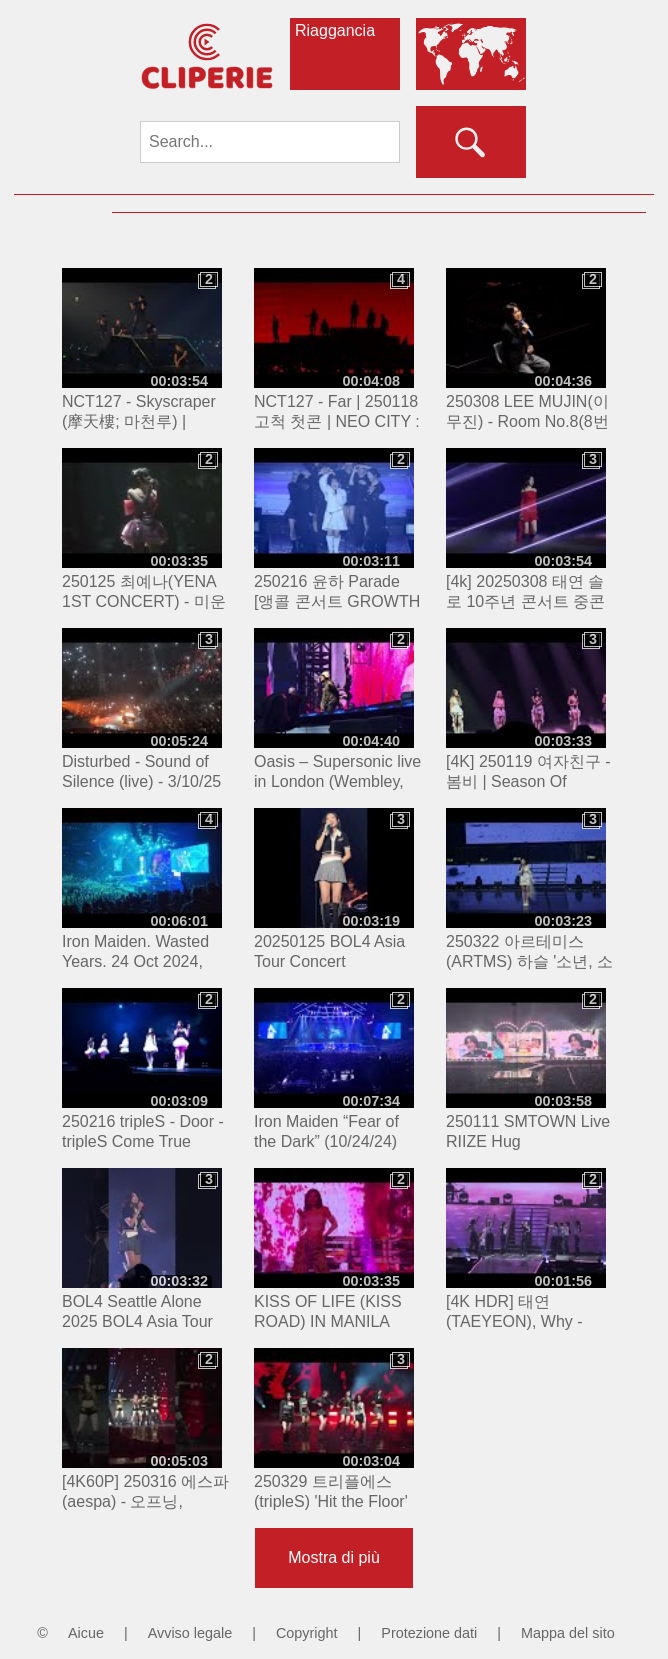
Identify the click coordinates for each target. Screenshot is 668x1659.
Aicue (86, 1633)
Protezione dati (429, 1633)
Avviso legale (190, 1633)
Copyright (307, 1633)
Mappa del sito (568, 1633)
